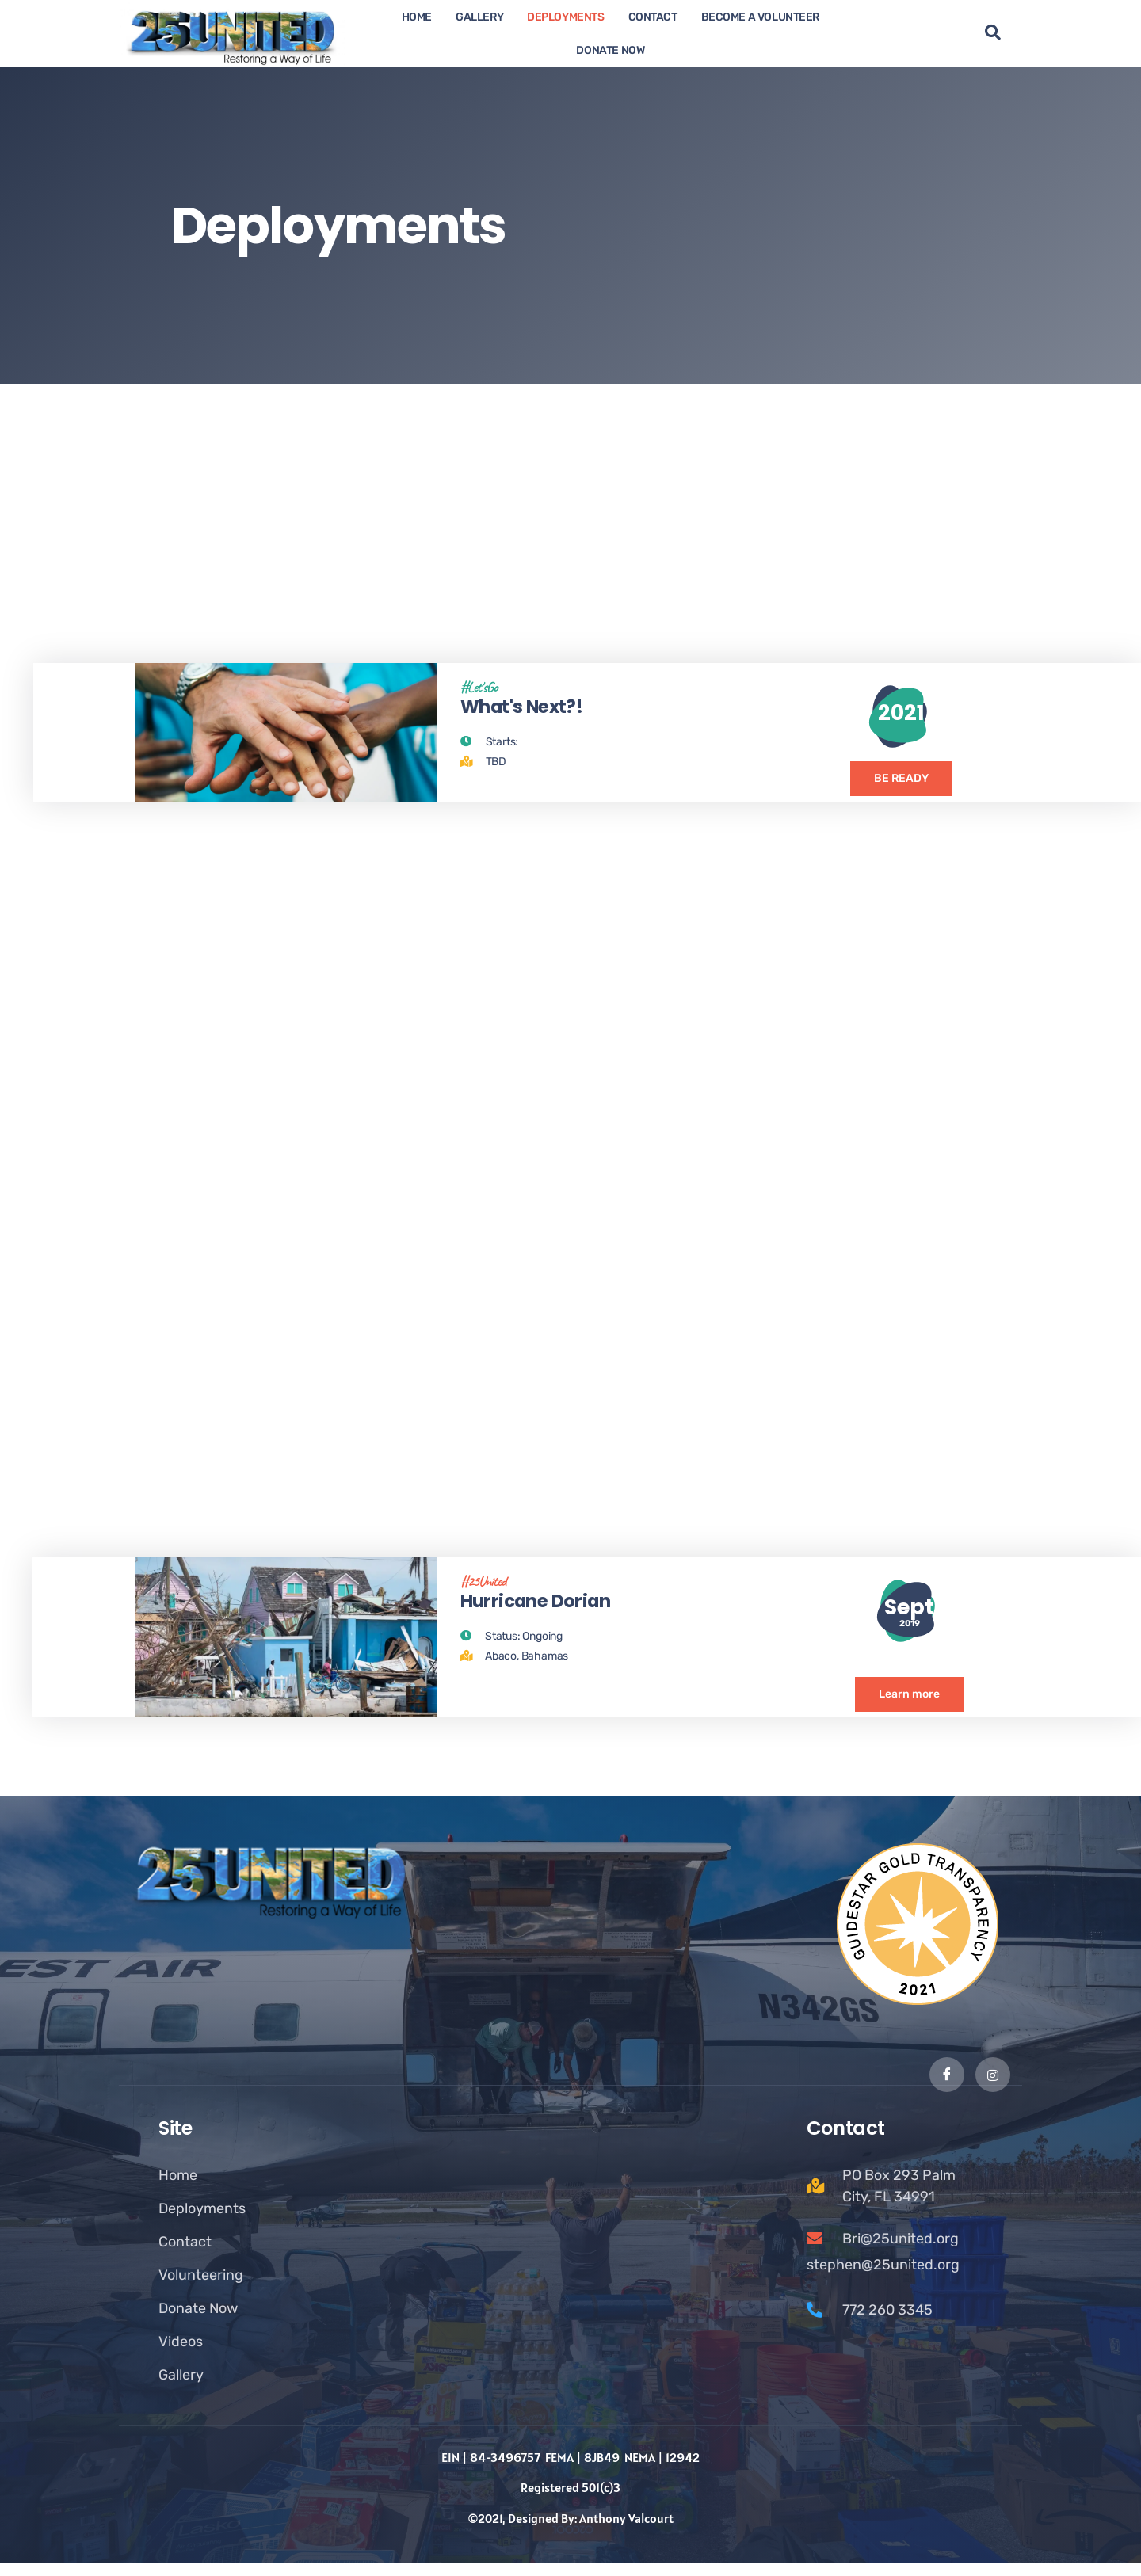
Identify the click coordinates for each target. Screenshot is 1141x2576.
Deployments (565, 17)
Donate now (610, 50)
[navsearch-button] (993, 34)
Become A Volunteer (760, 17)
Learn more (909, 1711)
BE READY (901, 788)
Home (417, 17)
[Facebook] (946, 2088)
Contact (652, 17)
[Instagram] (992, 2088)
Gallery (479, 17)
